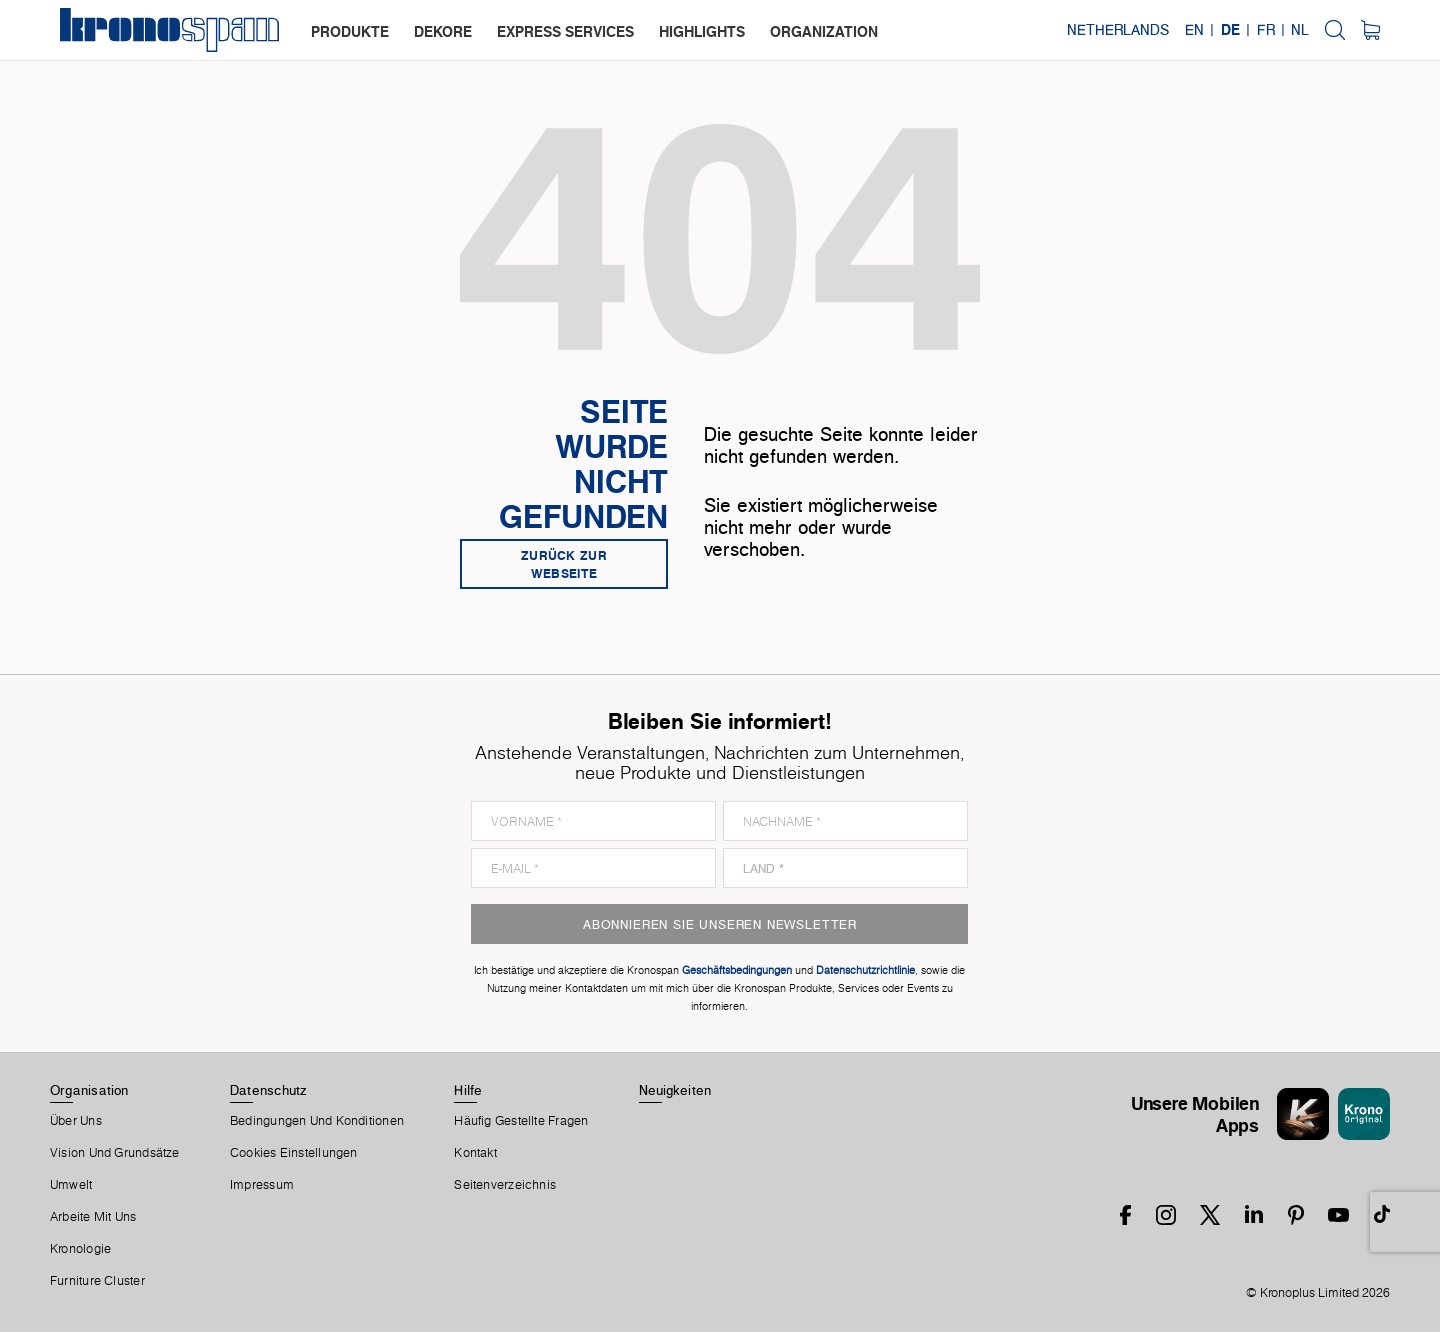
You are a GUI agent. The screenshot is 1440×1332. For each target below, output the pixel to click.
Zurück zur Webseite (564, 564)
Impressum (262, 1185)
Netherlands (1118, 30)
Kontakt (475, 1153)
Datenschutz (268, 1090)
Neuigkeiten (675, 1090)
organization (824, 31)
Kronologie (80, 1249)
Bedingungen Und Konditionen (317, 1121)
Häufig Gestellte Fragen (521, 1121)
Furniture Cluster (97, 1281)
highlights (702, 31)
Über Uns (76, 1121)
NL (1300, 30)
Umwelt (71, 1185)
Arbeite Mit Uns (93, 1217)
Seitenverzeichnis (505, 1185)
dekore (443, 31)
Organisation (89, 1090)
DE (1230, 30)
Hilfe (468, 1090)
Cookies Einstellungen (294, 1153)
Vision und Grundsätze (115, 1153)
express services (565, 31)
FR (1266, 30)
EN (1194, 30)
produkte (350, 31)
